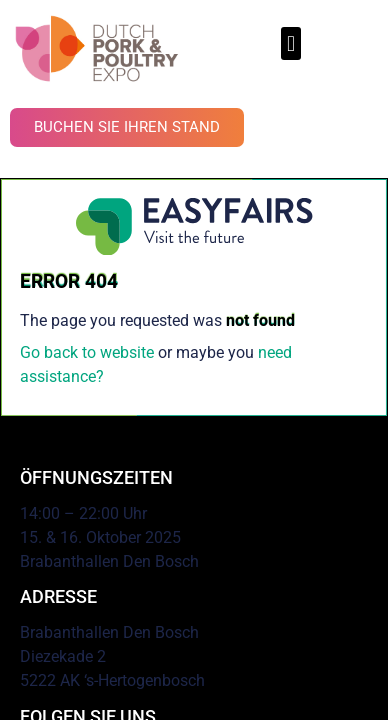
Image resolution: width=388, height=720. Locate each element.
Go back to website (87, 352)
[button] (290, 43)
